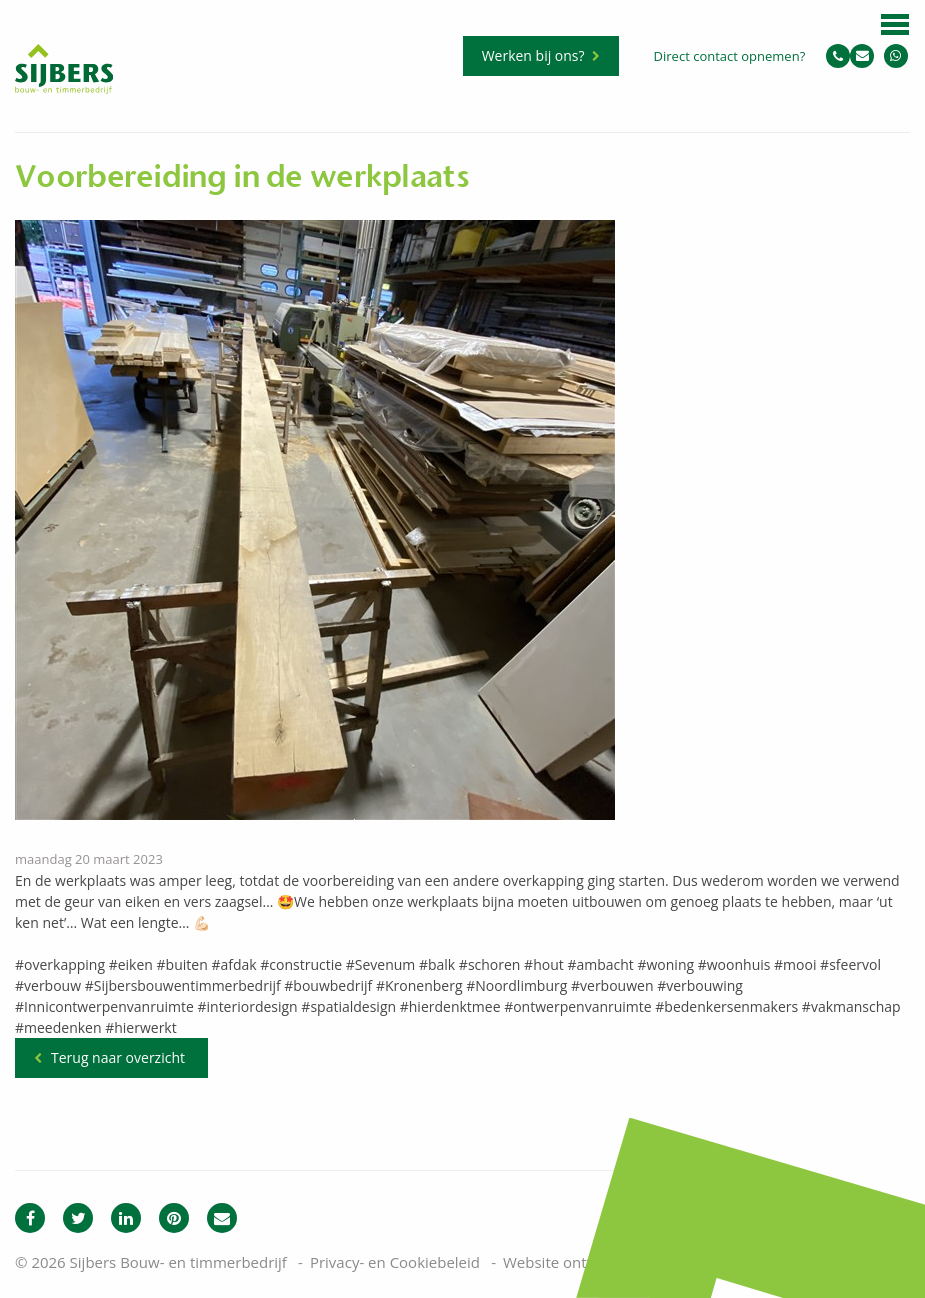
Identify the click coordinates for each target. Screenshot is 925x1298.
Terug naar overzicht (118, 1057)
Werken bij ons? (533, 55)
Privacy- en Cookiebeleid (395, 1262)
